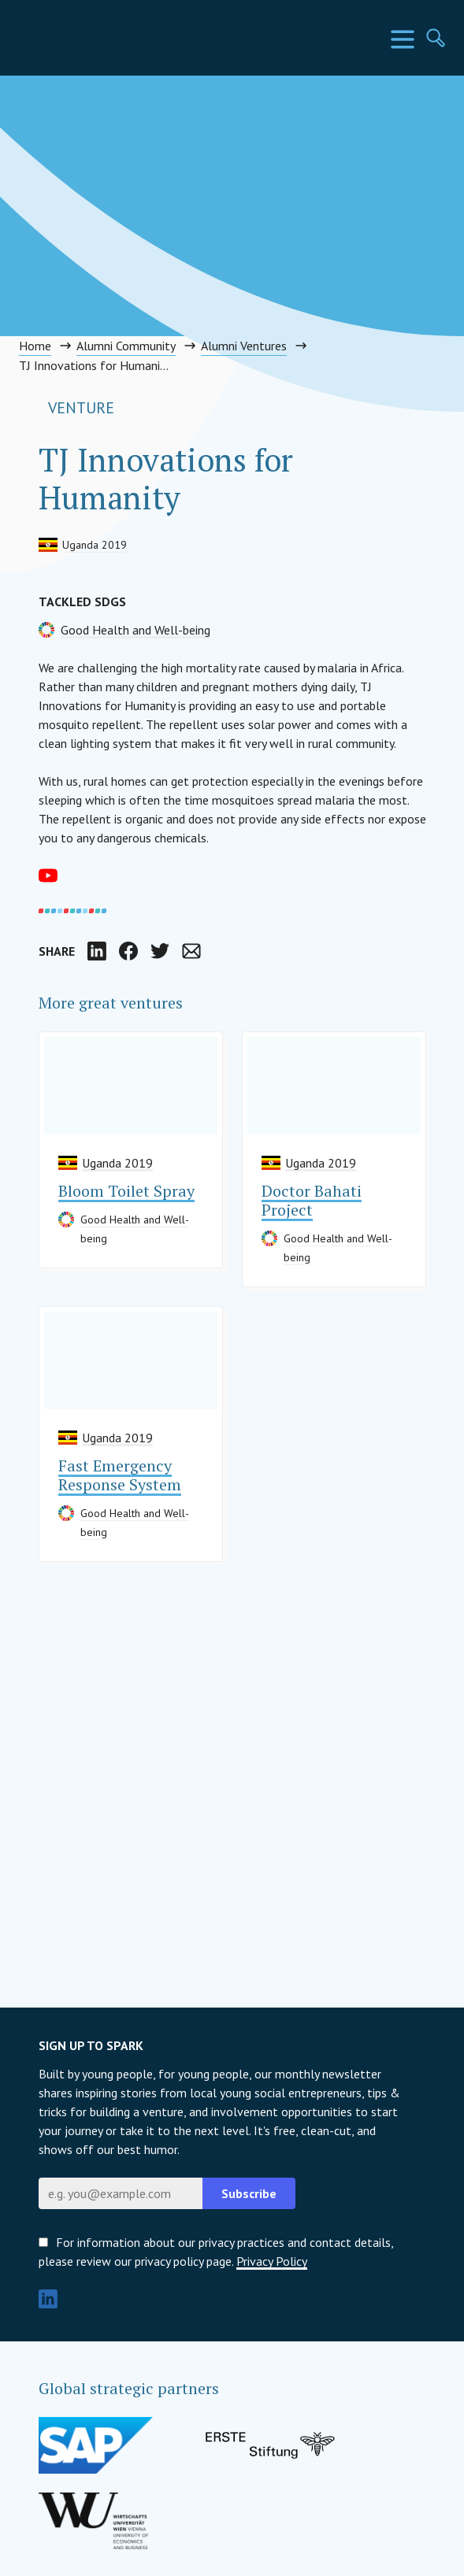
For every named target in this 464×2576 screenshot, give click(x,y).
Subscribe (249, 2193)
